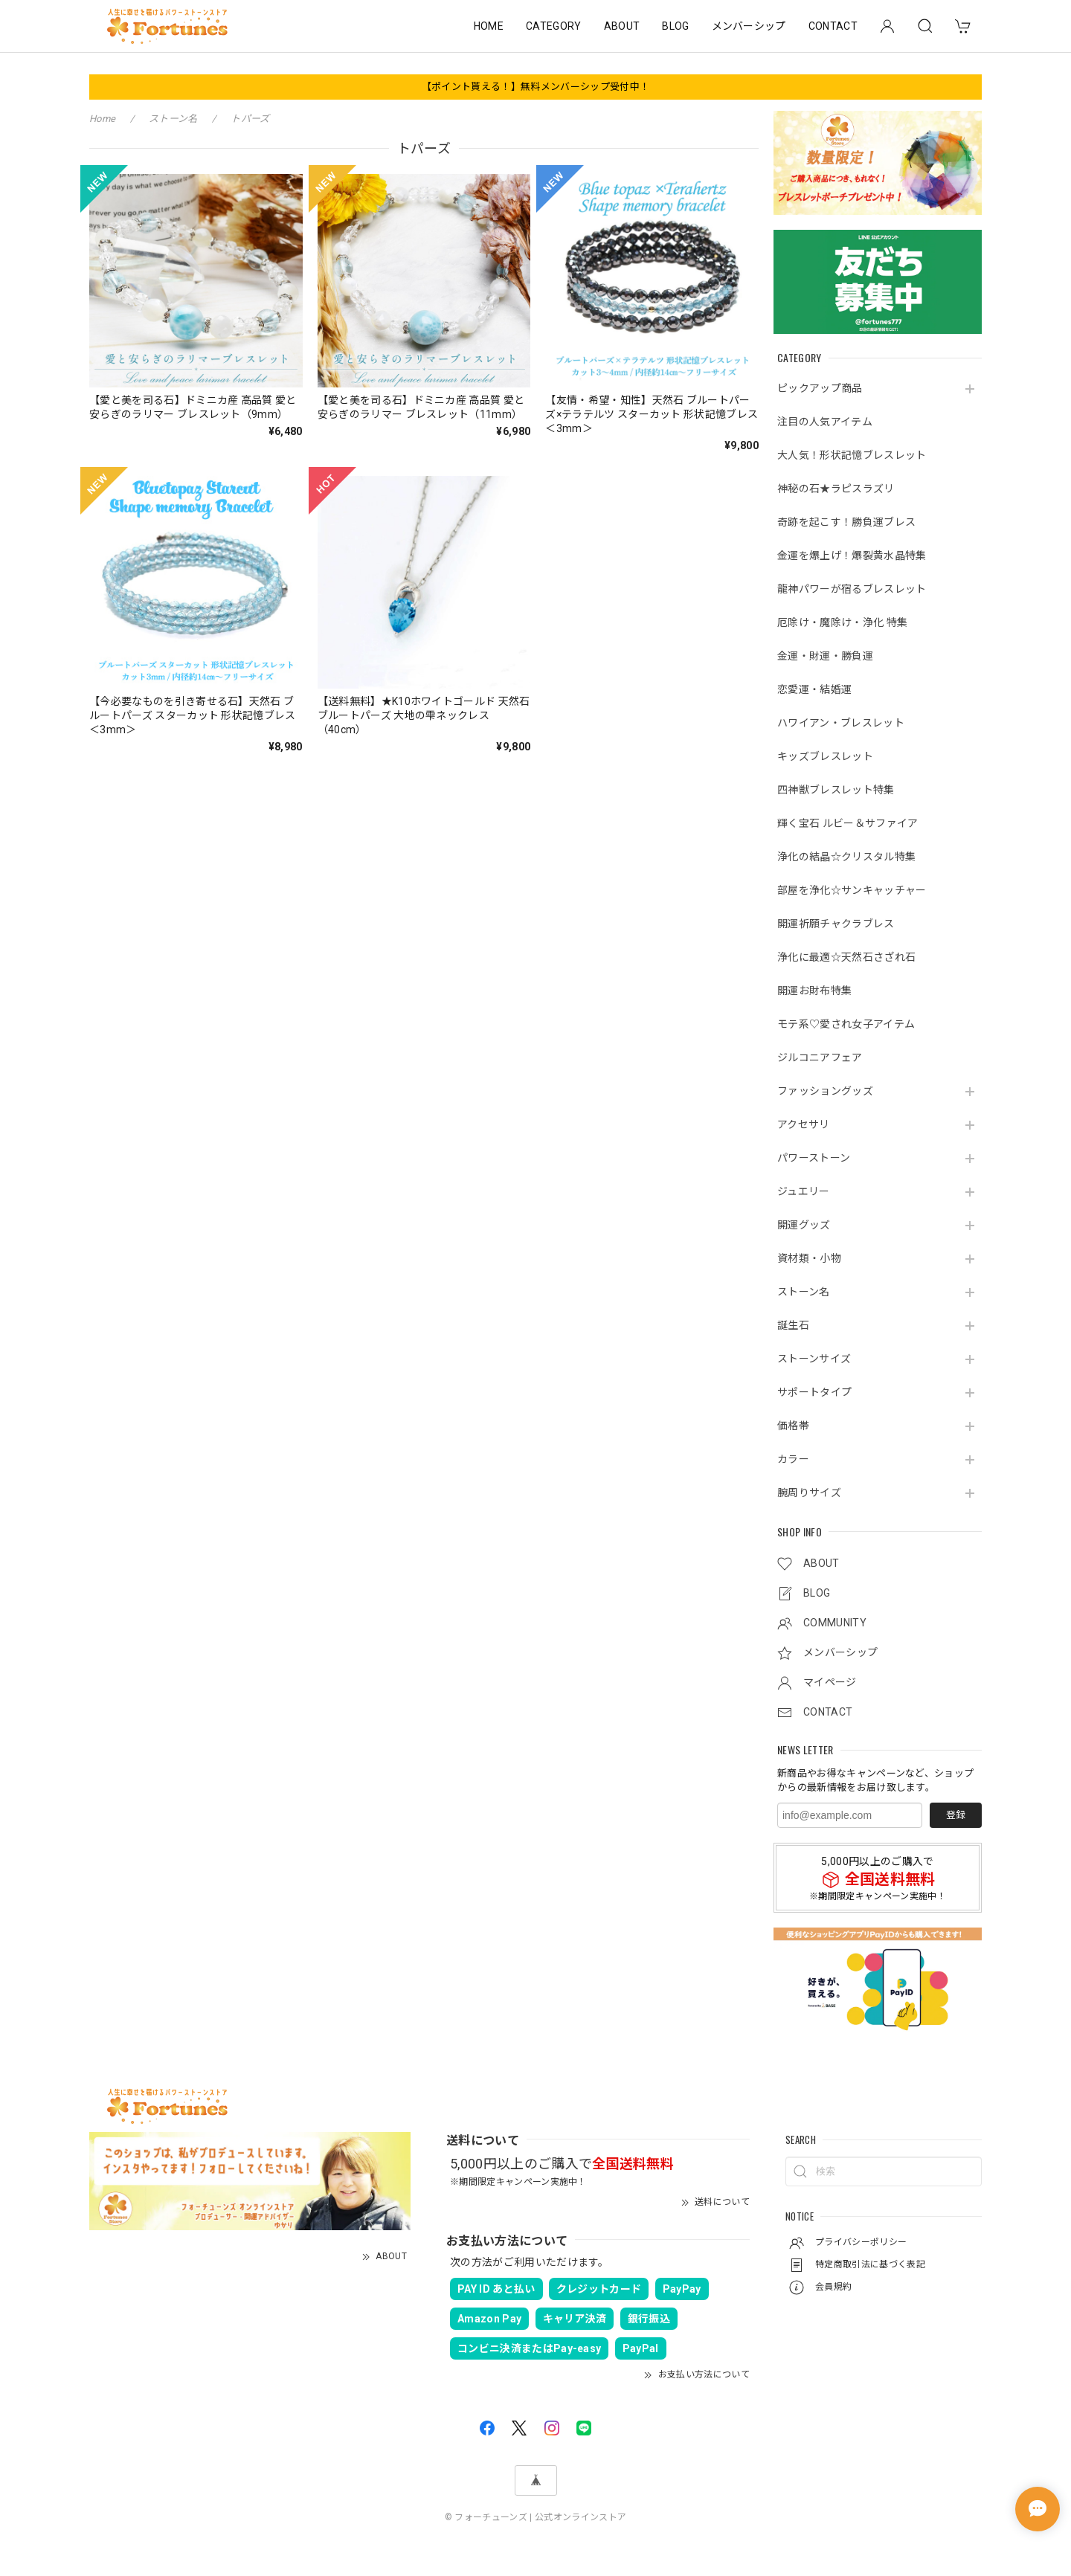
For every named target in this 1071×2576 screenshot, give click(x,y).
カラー (793, 1459)
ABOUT (622, 26)
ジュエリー (803, 1191)
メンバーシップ (749, 26)
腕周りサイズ (809, 1492)
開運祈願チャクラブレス (836, 924)
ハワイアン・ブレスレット (840, 723)
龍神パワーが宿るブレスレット (851, 589)
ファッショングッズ (825, 1091)
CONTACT (833, 26)
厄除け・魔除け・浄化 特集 (842, 622)
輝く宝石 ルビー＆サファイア (847, 823)
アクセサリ (803, 1124)
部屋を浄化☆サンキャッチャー (851, 890)
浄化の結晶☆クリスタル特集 (846, 857)
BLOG (675, 26)
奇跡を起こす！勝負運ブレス (846, 522)
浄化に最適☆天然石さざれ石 (846, 957)
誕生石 (793, 1325)
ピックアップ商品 (820, 388)
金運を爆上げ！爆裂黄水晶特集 (851, 555)
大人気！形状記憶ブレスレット (851, 455)
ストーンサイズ (814, 1359)
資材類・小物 (809, 1258)
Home (102, 118)
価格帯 (793, 1426)
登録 (955, 1814)
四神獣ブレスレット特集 (836, 790)
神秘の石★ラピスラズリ (836, 489)
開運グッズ (804, 1225)
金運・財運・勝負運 (825, 656)
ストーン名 (803, 1292)
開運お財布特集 (814, 990)
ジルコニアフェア (820, 1057)
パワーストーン (813, 1158)
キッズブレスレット (825, 756)
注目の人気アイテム (824, 422)
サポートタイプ (814, 1392)
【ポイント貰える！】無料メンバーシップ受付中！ (535, 86)
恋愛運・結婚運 (814, 689)
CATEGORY (554, 26)
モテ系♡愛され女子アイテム (846, 1024)
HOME (489, 26)
